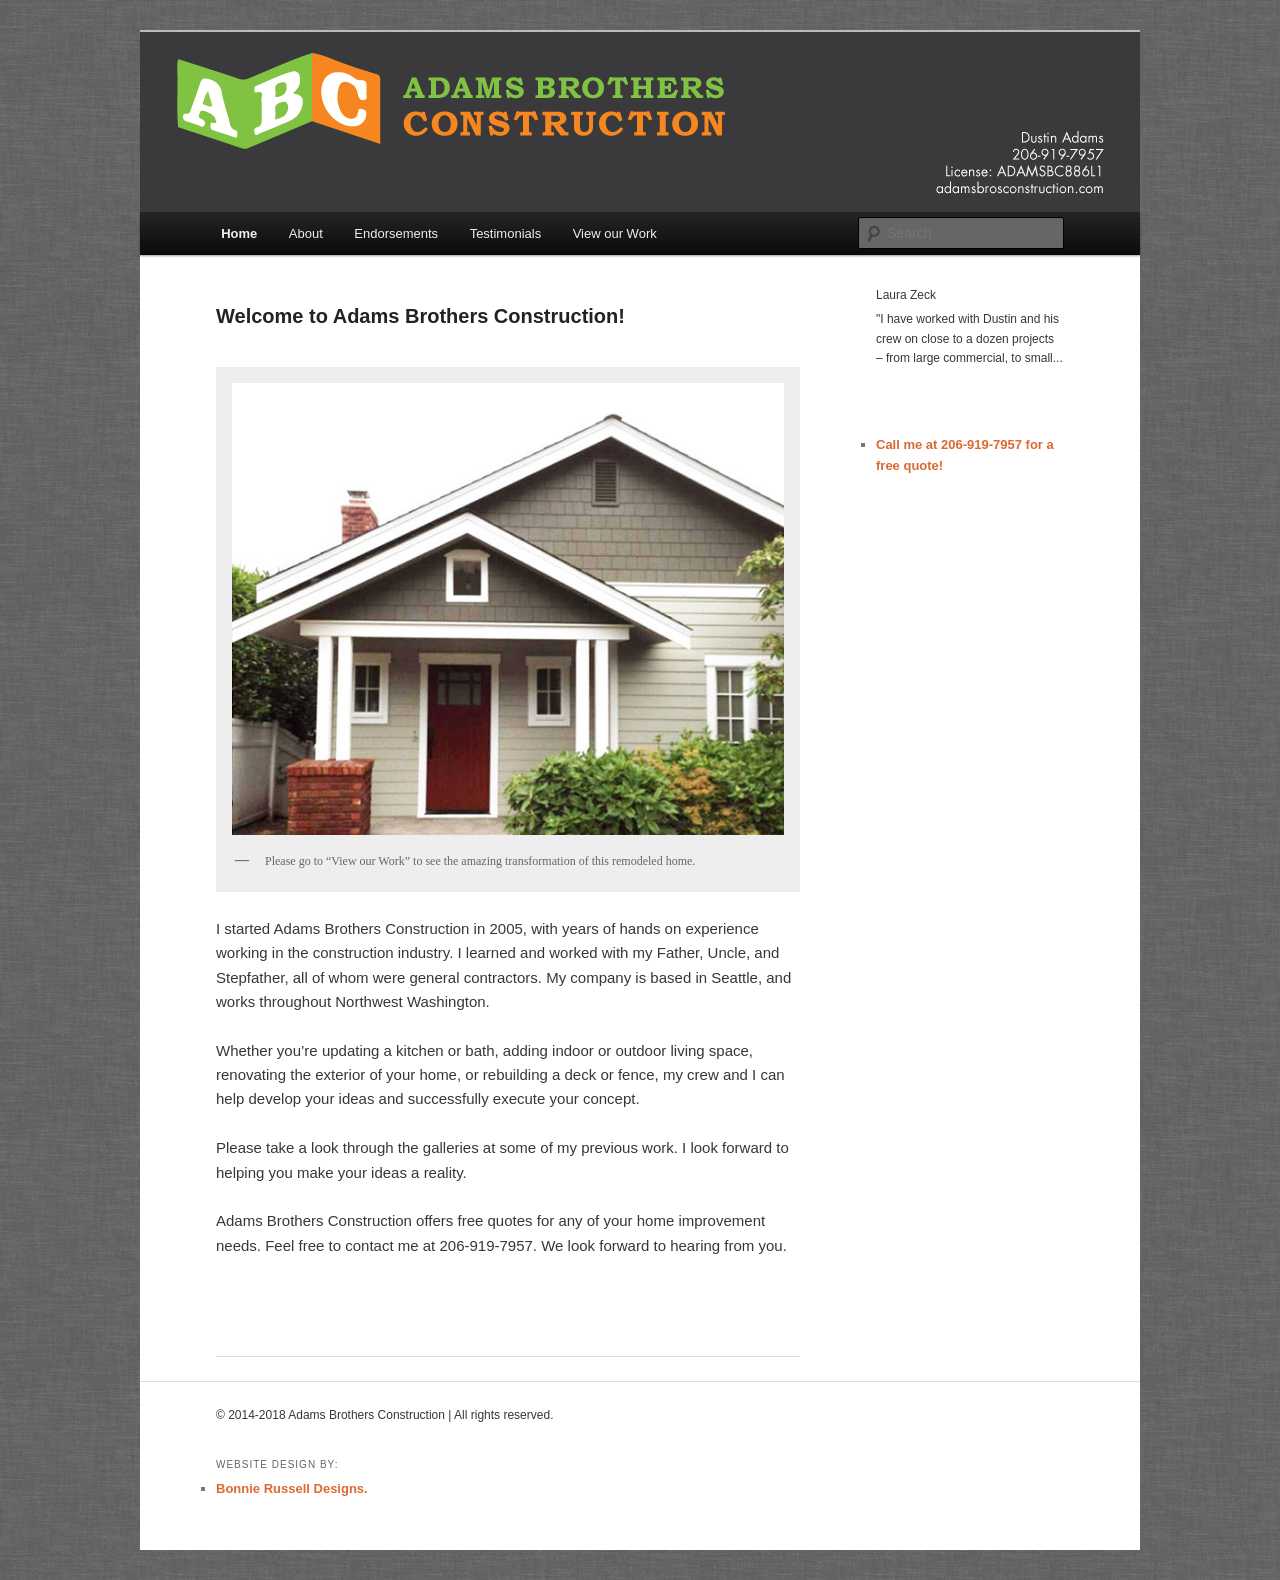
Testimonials (506, 233)
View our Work (615, 233)
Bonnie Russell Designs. (292, 1488)
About (306, 233)
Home (239, 233)
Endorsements (396, 233)
